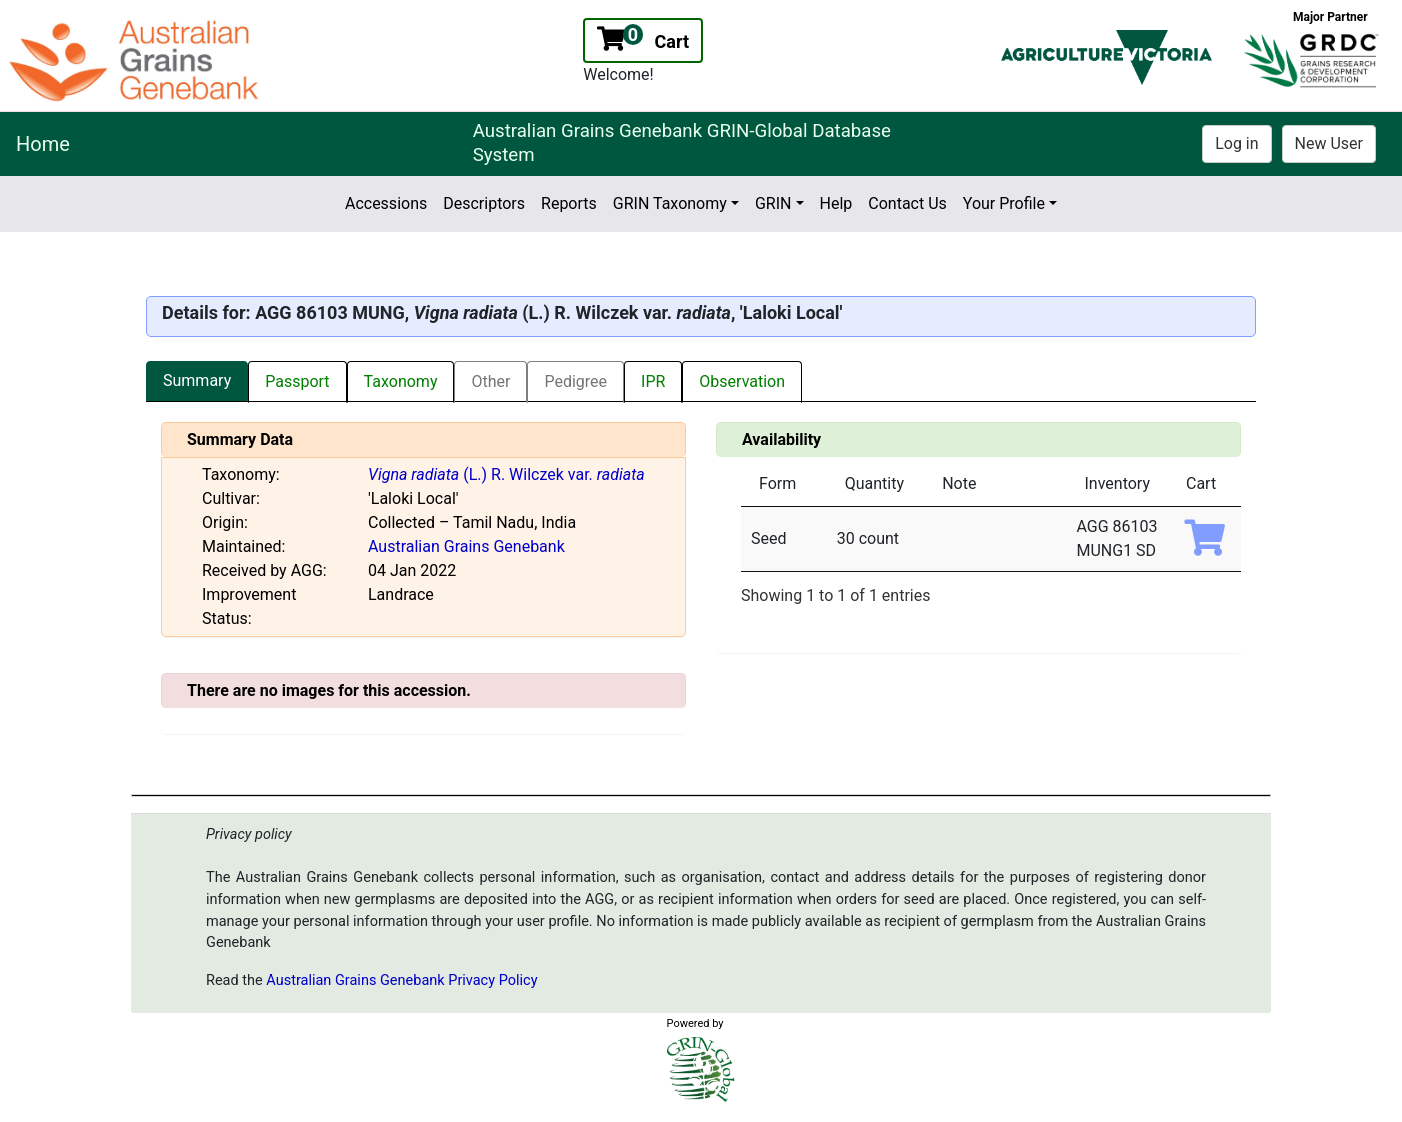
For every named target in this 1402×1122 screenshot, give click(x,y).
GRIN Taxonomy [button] (670, 203)
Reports (569, 203)
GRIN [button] (773, 203)
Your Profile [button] (1004, 203)
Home (43, 144)
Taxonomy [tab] (401, 381)
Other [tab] (490, 381)
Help (836, 203)
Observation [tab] (742, 381)
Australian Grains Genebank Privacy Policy (401, 980)
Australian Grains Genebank (466, 546)
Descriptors (484, 203)
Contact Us (907, 203)
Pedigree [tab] (575, 381)
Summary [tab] (197, 380)
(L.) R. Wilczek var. (506, 474)
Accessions (386, 203)
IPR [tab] (653, 381)
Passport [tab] (297, 381)
